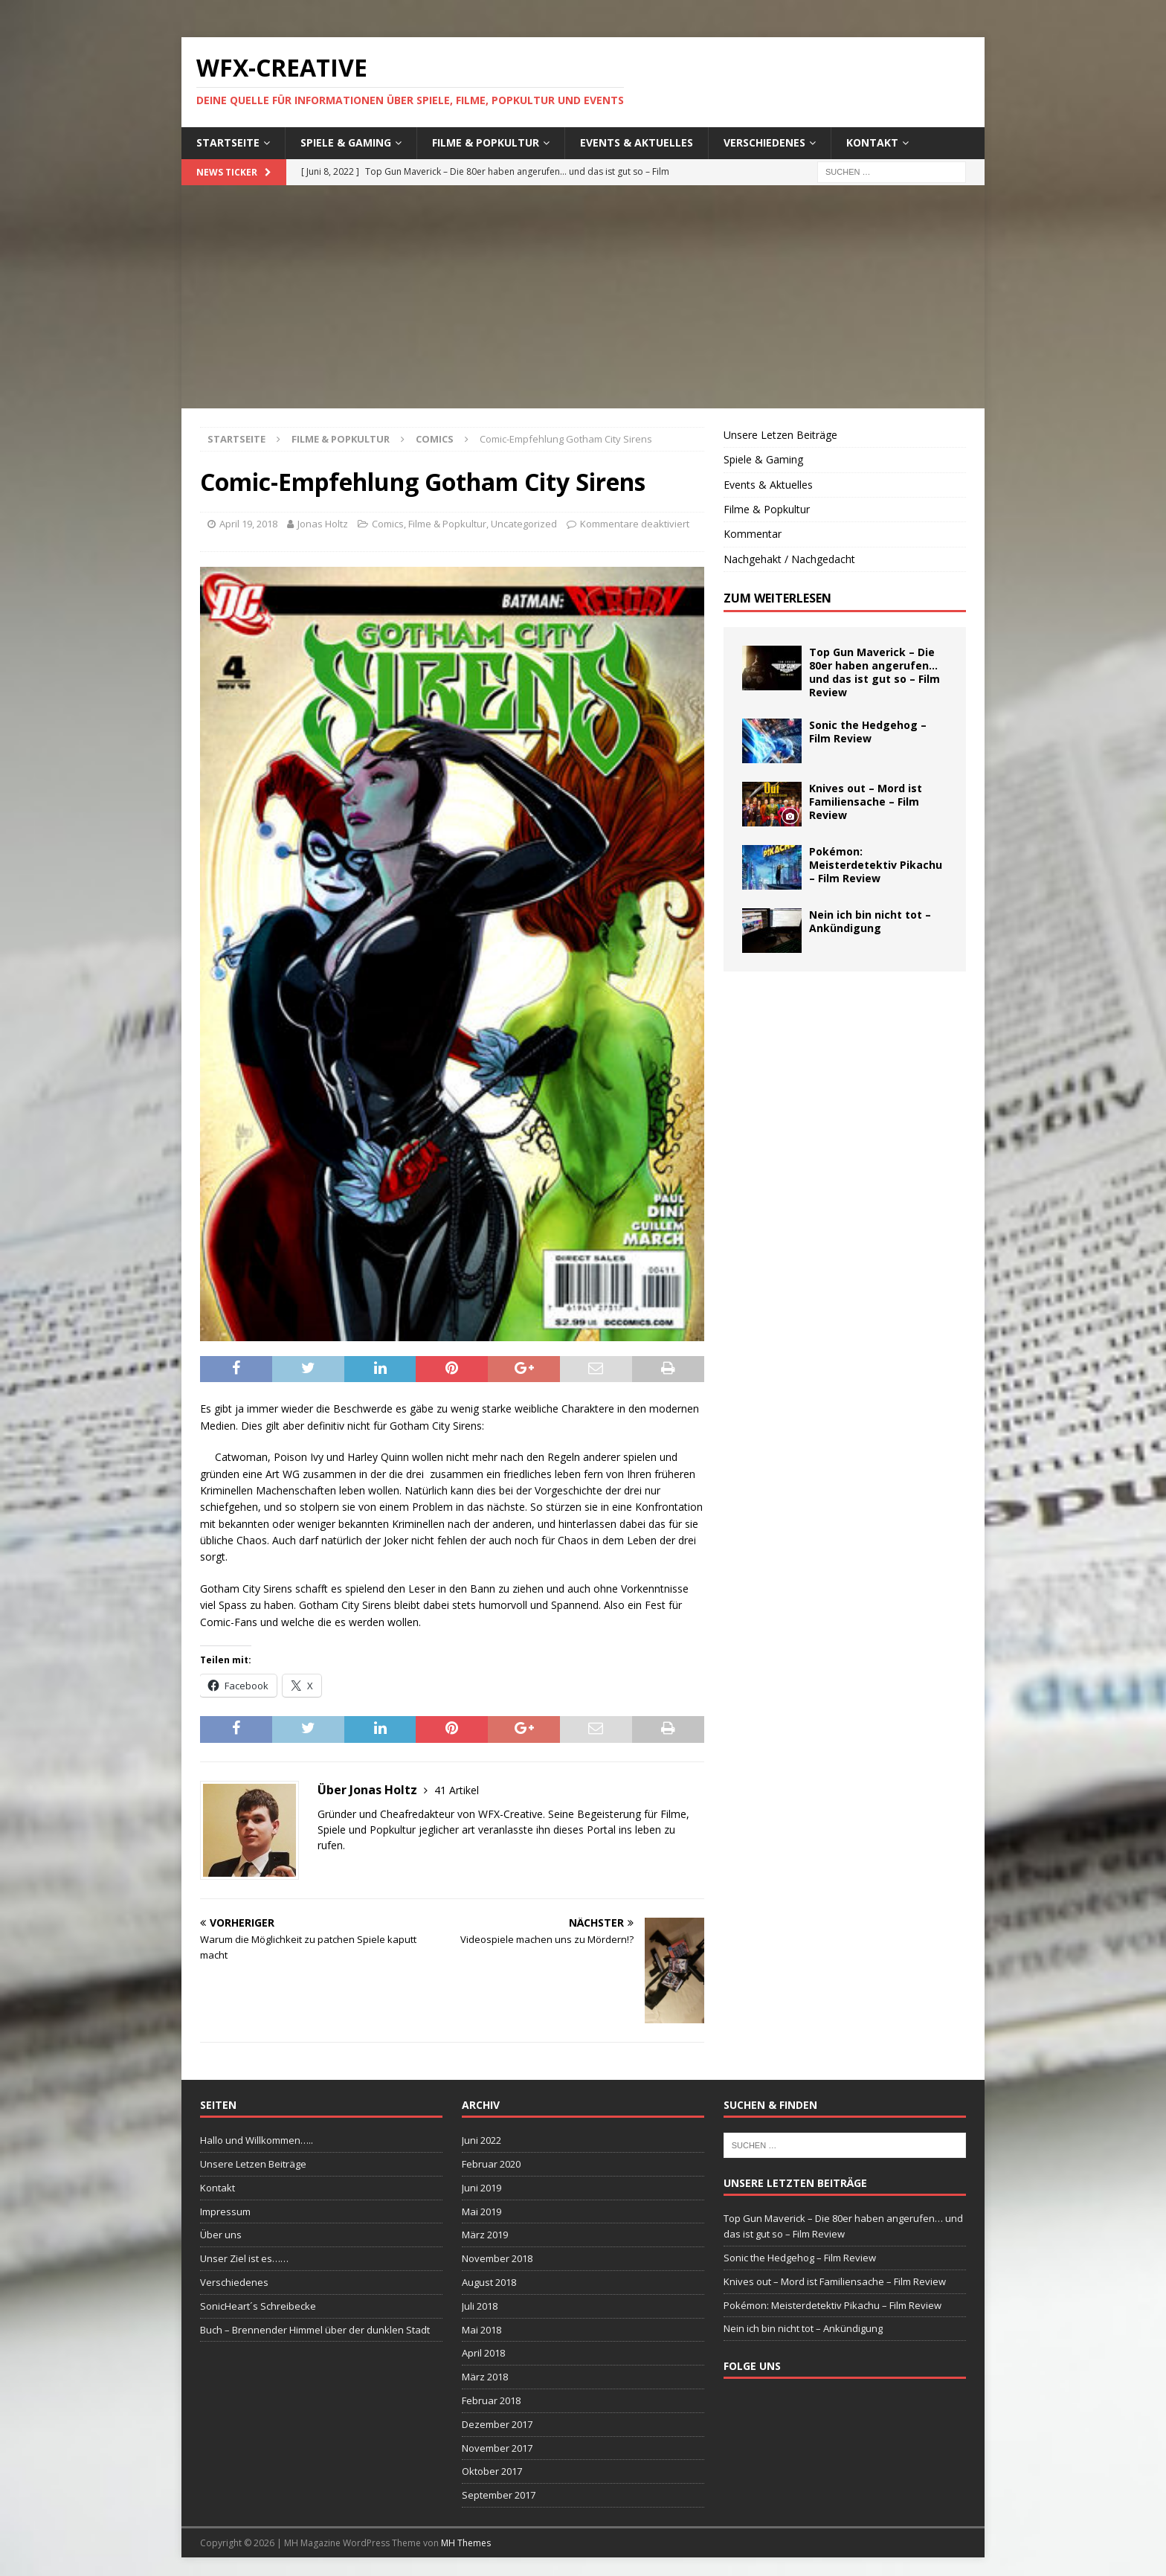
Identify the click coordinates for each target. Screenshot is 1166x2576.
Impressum (225, 2211)
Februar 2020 (491, 2164)
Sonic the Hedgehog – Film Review (868, 731)
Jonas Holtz (322, 523)
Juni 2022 (481, 2140)
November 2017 (497, 2448)
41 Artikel (456, 1790)
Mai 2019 (481, 2211)
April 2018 (483, 2353)
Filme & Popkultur (485, 142)
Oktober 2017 (492, 2471)
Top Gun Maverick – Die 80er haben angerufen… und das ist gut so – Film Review (874, 672)
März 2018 (485, 2376)
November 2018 (497, 2258)
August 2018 (489, 2282)
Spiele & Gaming (345, 142)
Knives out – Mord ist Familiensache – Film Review (865, 801)
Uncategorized (524, 523)
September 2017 (498, 2495)
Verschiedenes (764, 142)
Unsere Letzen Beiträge (780, 435)
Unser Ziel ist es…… (244, 2258)
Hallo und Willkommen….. (256, 2140)
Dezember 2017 (497, 2424)
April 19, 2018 (248, 523)
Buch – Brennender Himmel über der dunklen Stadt (315, 2329)
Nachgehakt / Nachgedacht (789, 559)
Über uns (221, 2234)
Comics (388, 523)
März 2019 (485, 2234)
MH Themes (466, 2543)
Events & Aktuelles (636, 142)
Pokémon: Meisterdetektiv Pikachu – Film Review (875, 864)
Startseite (228, 142)
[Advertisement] (583, 297)
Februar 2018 (491, 2400)
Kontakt (872, 142)
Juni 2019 (481, 2187)
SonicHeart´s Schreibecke (258, 2306)
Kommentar (753, 534)
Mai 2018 (481, 2329)
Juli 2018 (479, 2306)
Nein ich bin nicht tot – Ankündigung (870, 921)
